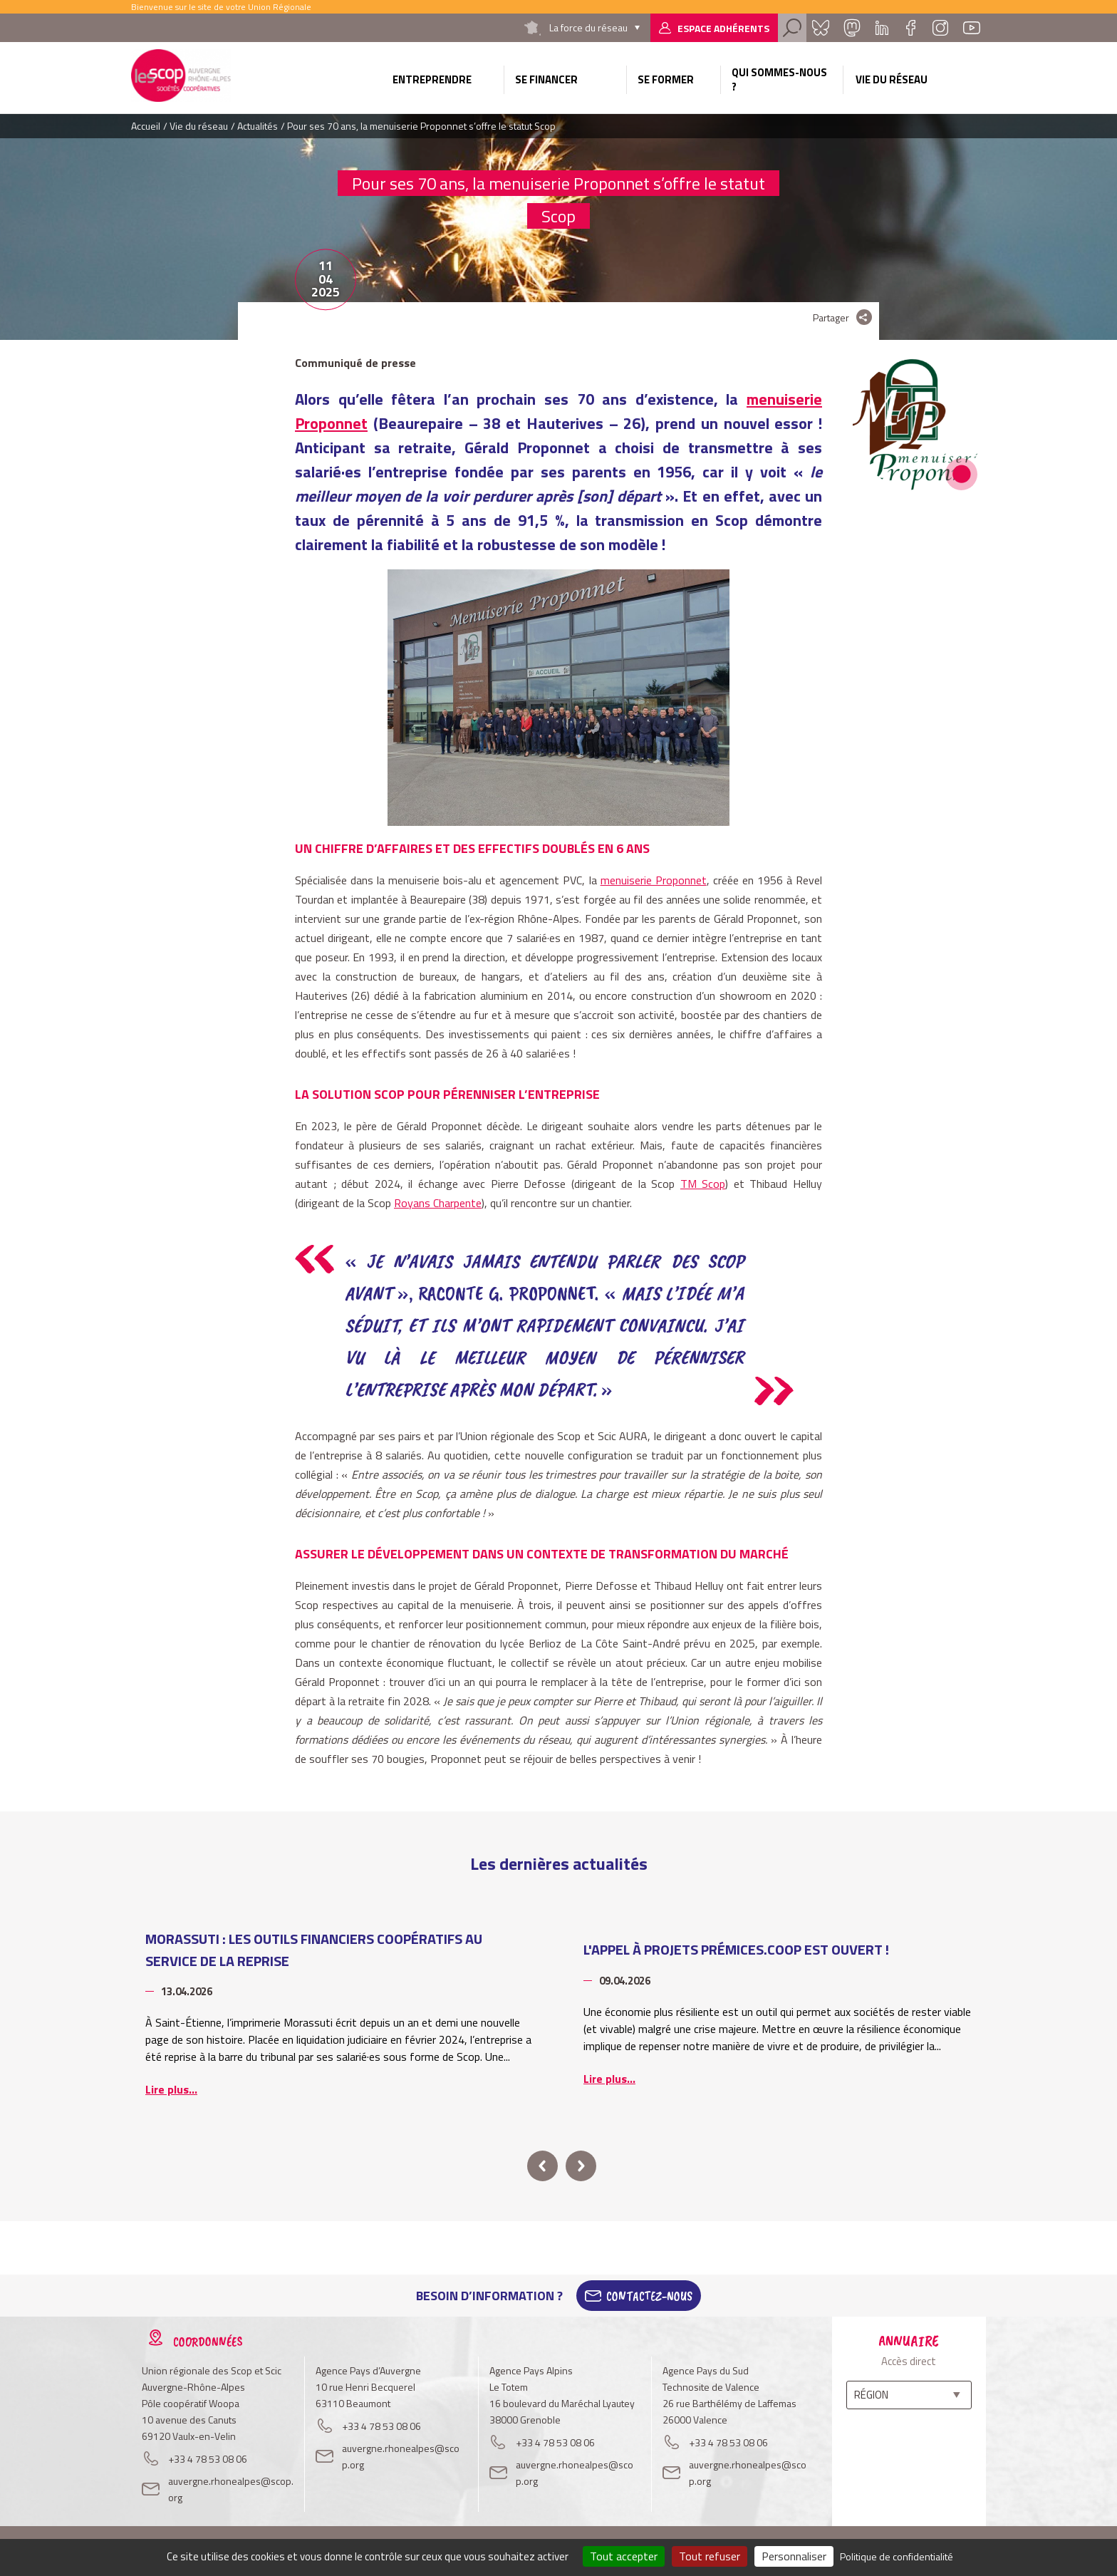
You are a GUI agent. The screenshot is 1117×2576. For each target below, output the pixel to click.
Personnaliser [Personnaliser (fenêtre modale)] (794, 2556)
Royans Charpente (438, 1202)
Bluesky (820, 28)
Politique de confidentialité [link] (896, 2556)
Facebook (910, 28)
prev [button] (542, 2166)
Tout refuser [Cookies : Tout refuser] (709, 2556)
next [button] (581, 2166)
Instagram (940, 28)
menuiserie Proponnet (654, 880)
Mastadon (852, 28)
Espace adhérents (723, 28)
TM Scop (703, 1183)
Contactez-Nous (649, 2296)
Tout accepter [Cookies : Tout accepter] (624, 2556)
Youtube (971, 28)
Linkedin (882, 28)
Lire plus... (171, 2089)
